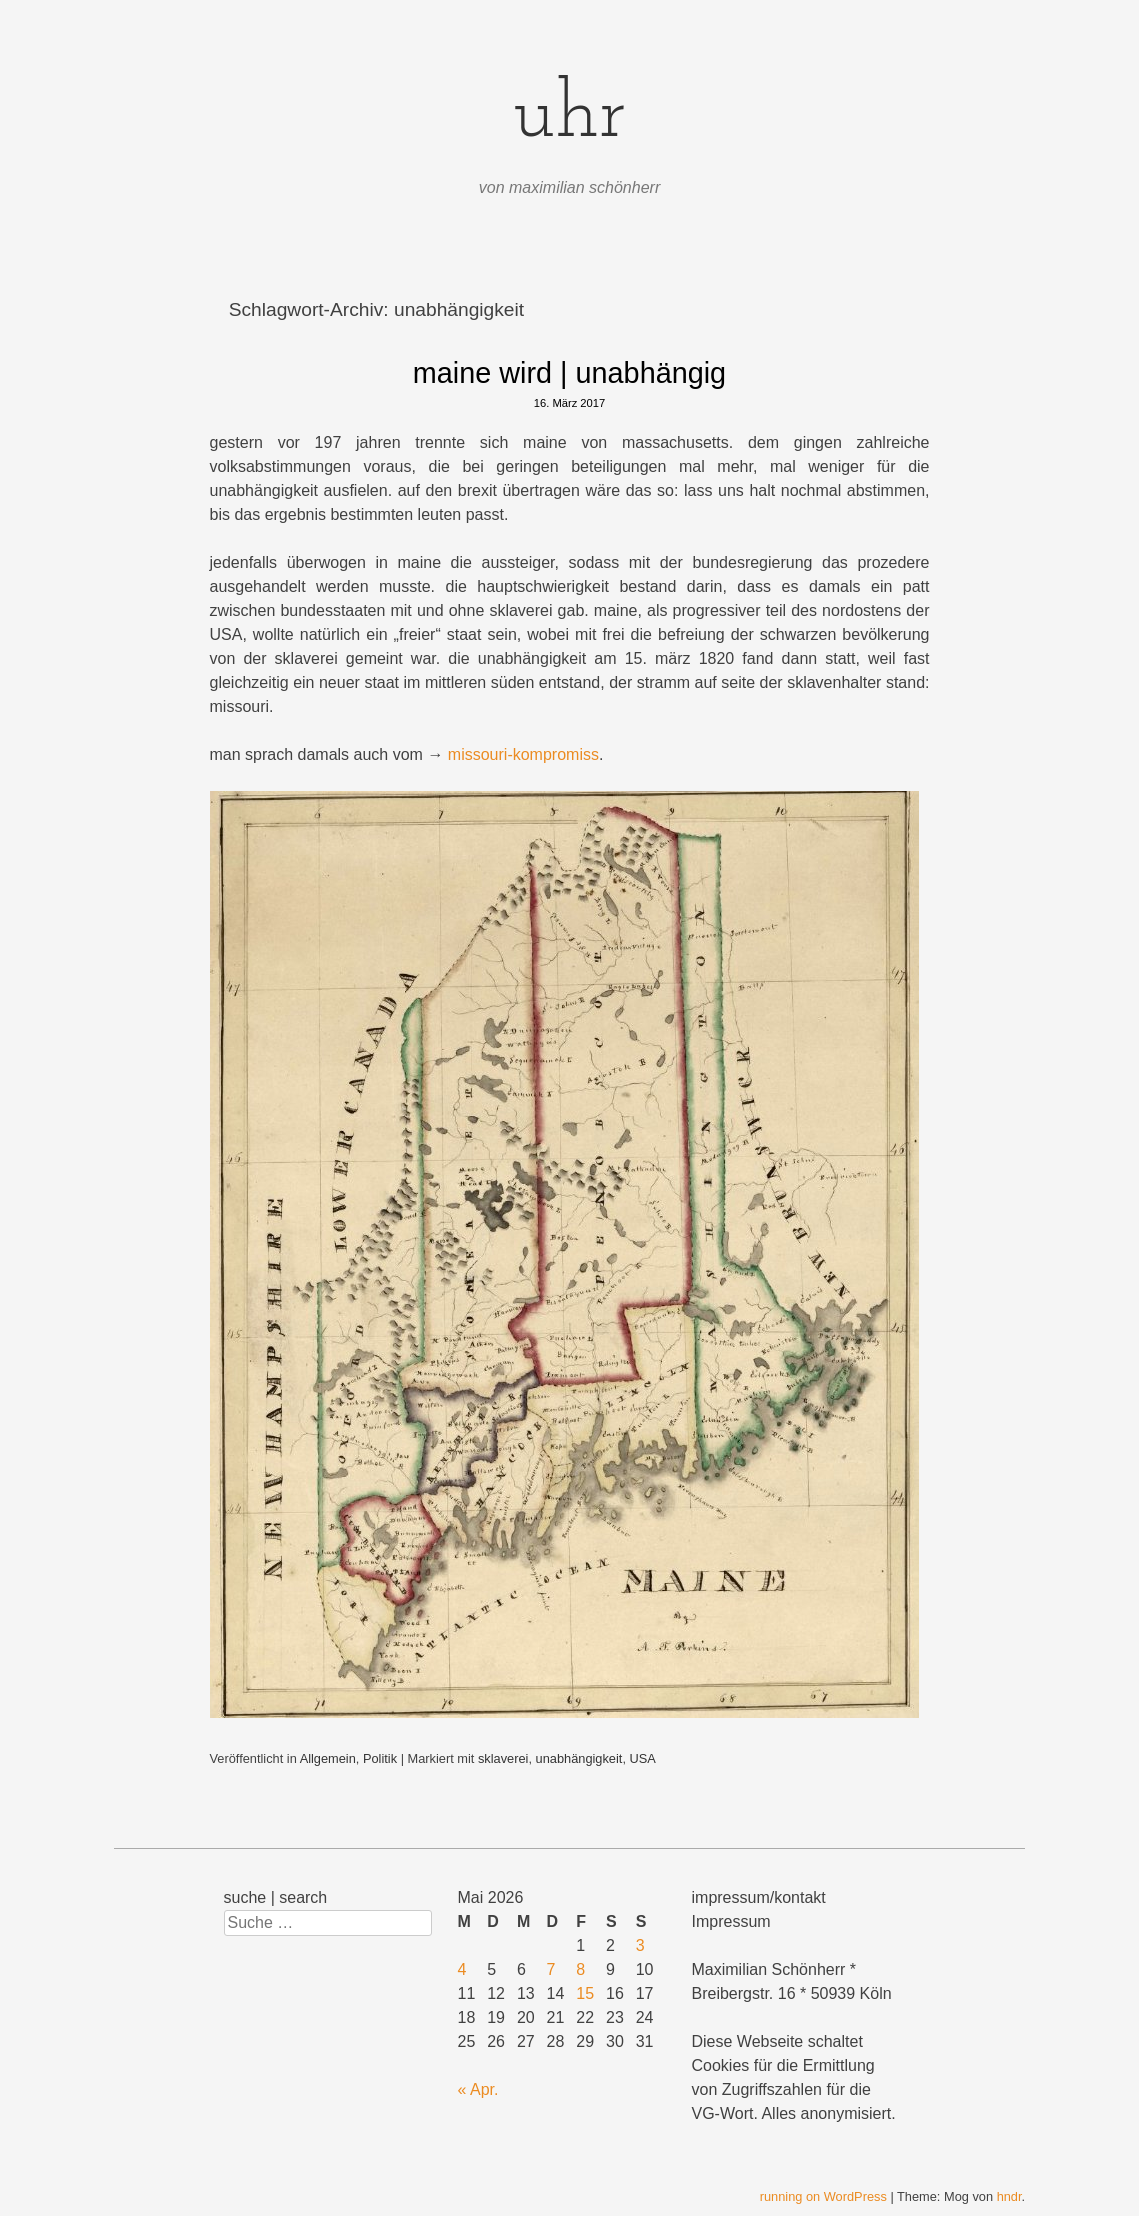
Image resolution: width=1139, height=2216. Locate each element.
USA (643, 1758)
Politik (380, 1758)
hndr (1009, 2196)
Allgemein (328, 1758)
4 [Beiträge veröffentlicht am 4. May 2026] (462, 1969)
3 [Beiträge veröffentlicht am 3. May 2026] (640, 1945)
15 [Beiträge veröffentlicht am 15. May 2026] (585, 1993)
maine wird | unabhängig (569, 373)
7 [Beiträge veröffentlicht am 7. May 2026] (551, 1969)
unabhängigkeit (579, 1758)
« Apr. (478, 2089)
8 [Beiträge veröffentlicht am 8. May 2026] (580, 1969)
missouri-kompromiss (523, 754)
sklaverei (503, 1758)
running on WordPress (823, 2196)
